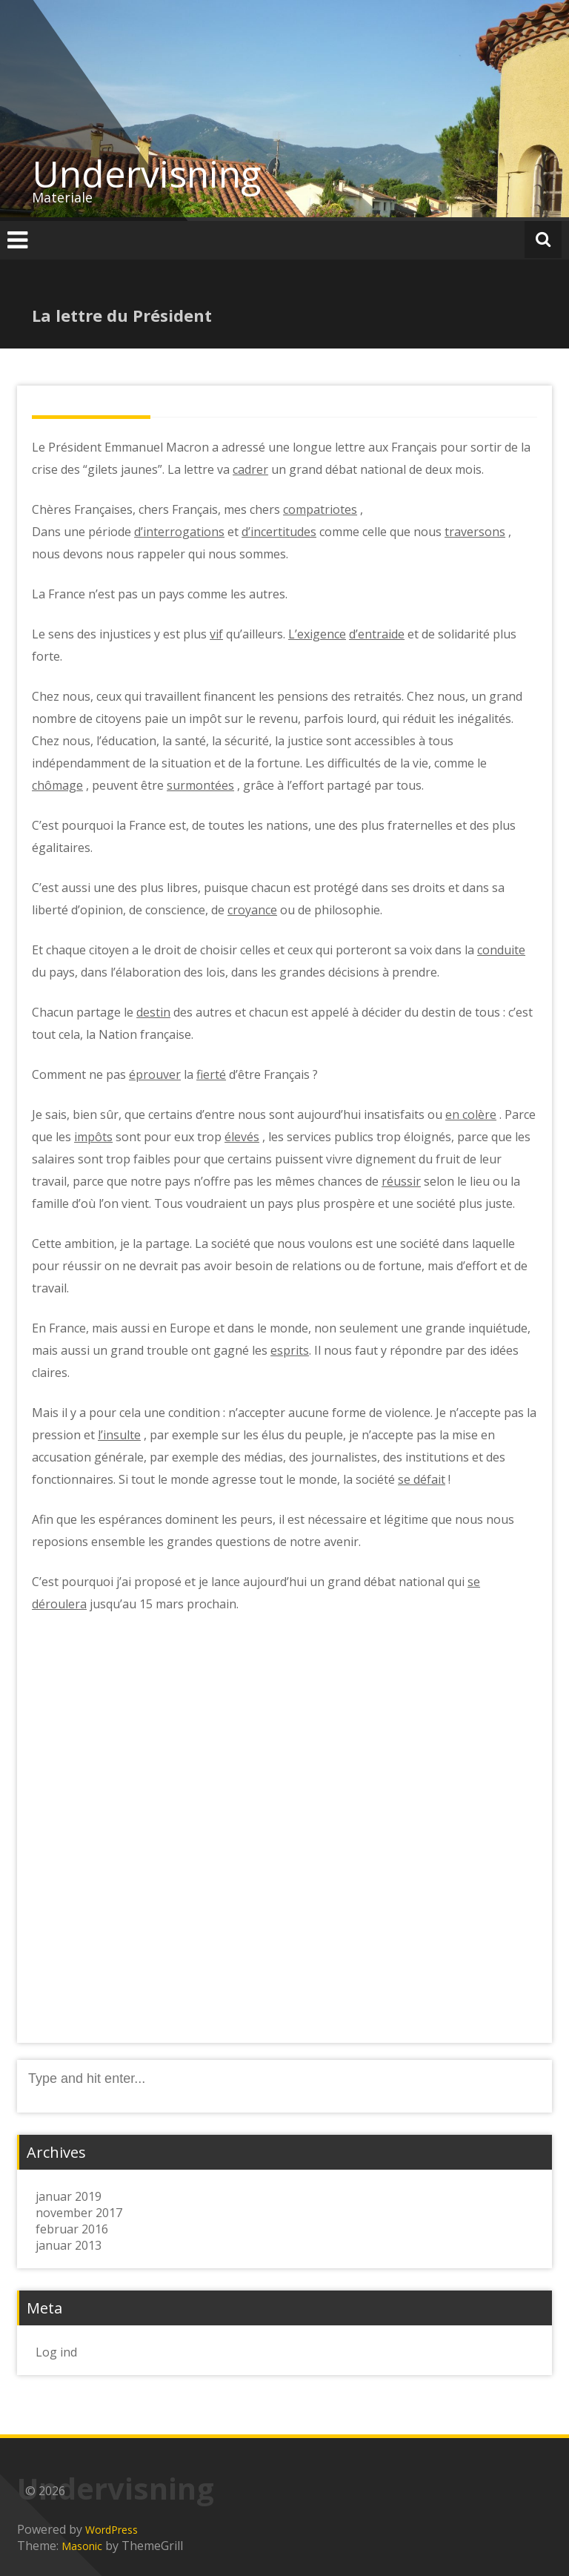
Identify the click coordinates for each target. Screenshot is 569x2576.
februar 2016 (72, 2229)
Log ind (56, 2352)
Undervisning (147, 173)
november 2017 (79, 2213)
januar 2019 (69, 2196)
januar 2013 (69, 2245)
